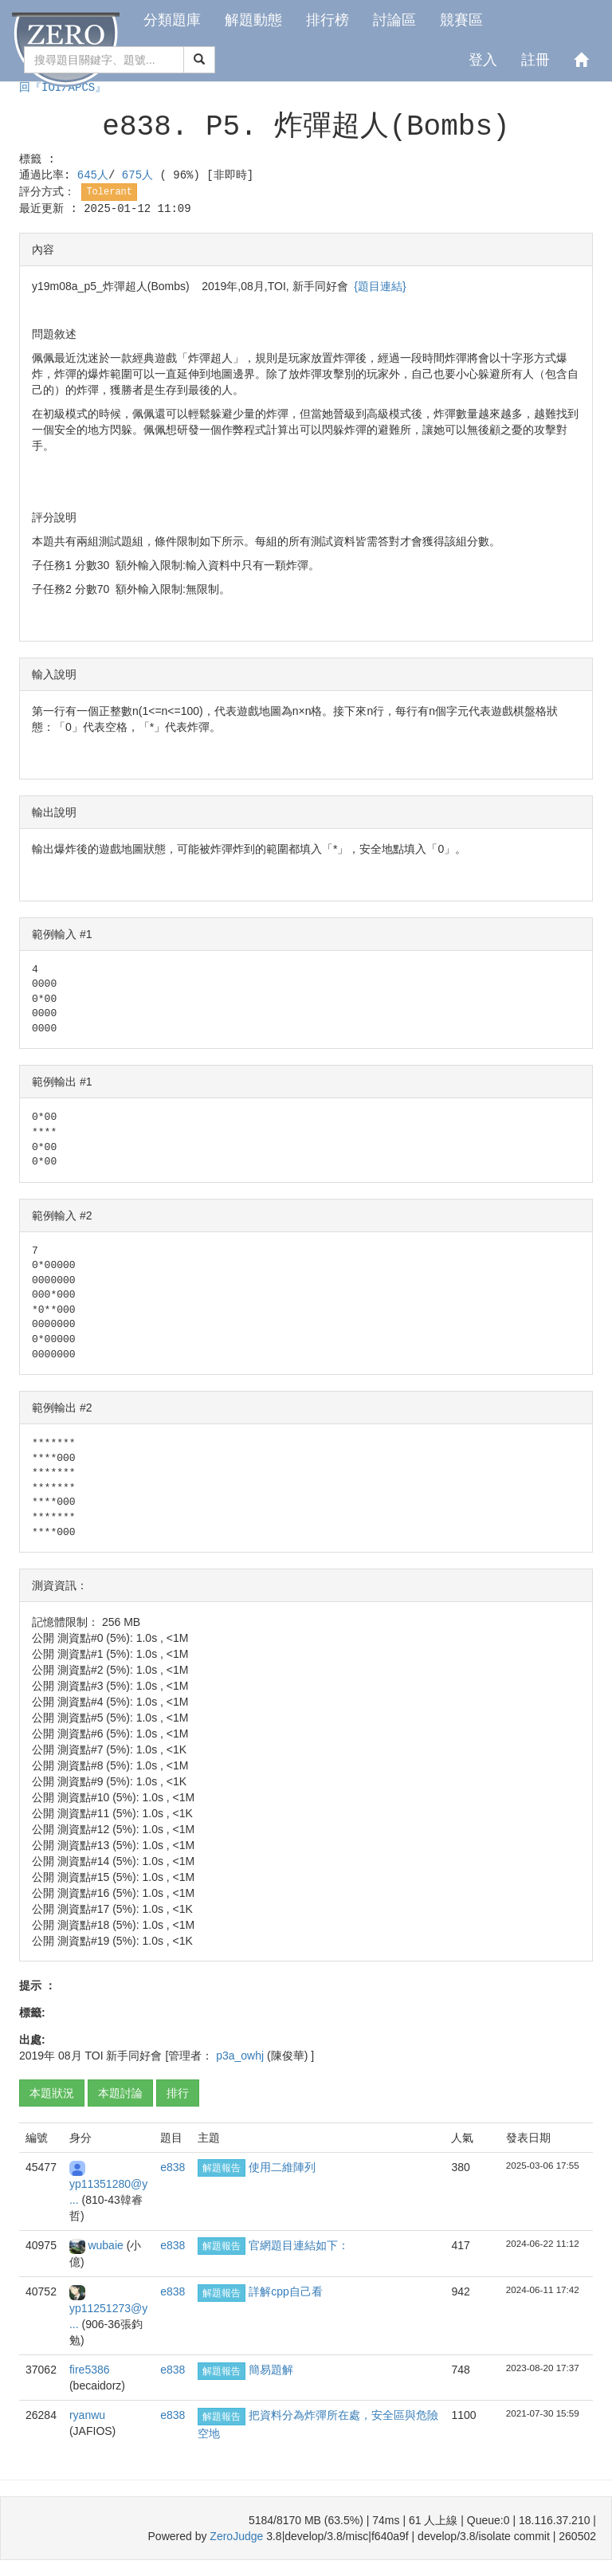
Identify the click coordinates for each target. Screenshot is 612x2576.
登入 (483, 60)
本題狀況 (51, 2093)
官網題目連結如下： (299, 2245)
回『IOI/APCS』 (62, 87)
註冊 (535, 60)
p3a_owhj (241, 2055)
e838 (172, 2167)
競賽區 (461, 20)
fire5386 (89, 2369)
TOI (94, 2055)
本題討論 (120, 2093)
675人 (141, 175)
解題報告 (221, 2168)
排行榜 (327, 20)
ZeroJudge (236, 2536)
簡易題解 (271, 2369)
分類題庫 (172, 20)
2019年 (37, 2055)
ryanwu (87, 2415)
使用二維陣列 (282, 2167)
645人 (92, 175)
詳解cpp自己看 (286, 2291)
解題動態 (253, 20)
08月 (70, 2055)
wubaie (107, 2245)
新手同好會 (134, 2055)
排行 (178, 2093)
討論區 (394, 20)
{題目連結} (380, 286)
